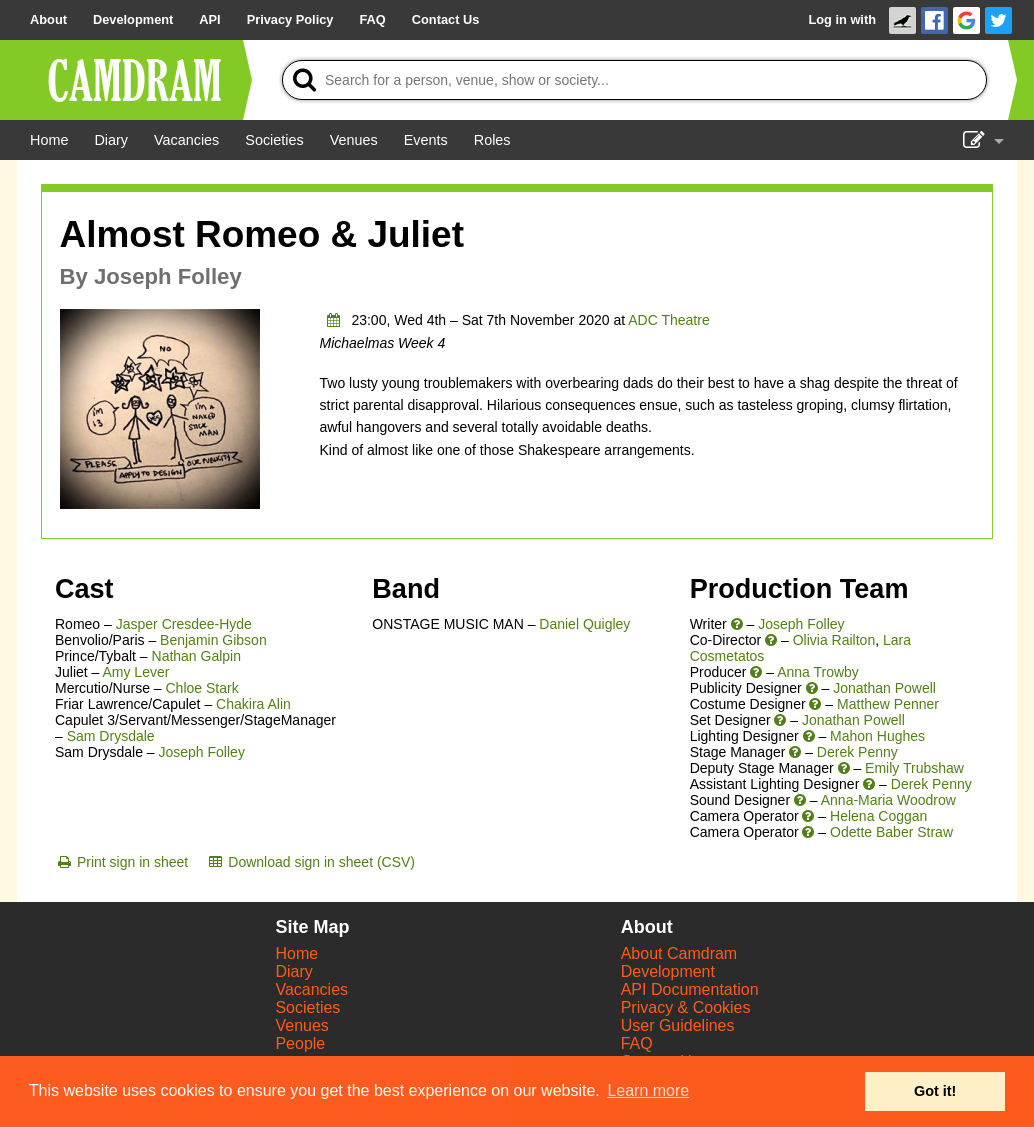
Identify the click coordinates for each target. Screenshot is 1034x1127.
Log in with (842, 19)
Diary (293, 971)
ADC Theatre (668, 320)
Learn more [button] (648, 1090)
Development (668, 971)
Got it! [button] (935, 1091)
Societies (307, 1007)
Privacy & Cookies (686, 1007)
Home (296, 953)
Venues (301, 1025)
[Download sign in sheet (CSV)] (310, 862)
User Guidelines (678, 1025)
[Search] (634, 80)
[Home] (49, 140)
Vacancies (311, 989)
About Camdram (679, 953)
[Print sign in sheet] (121, 862)
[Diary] (111, 140)
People (300, 1043)
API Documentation (690, 989)
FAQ (637, 1043)
